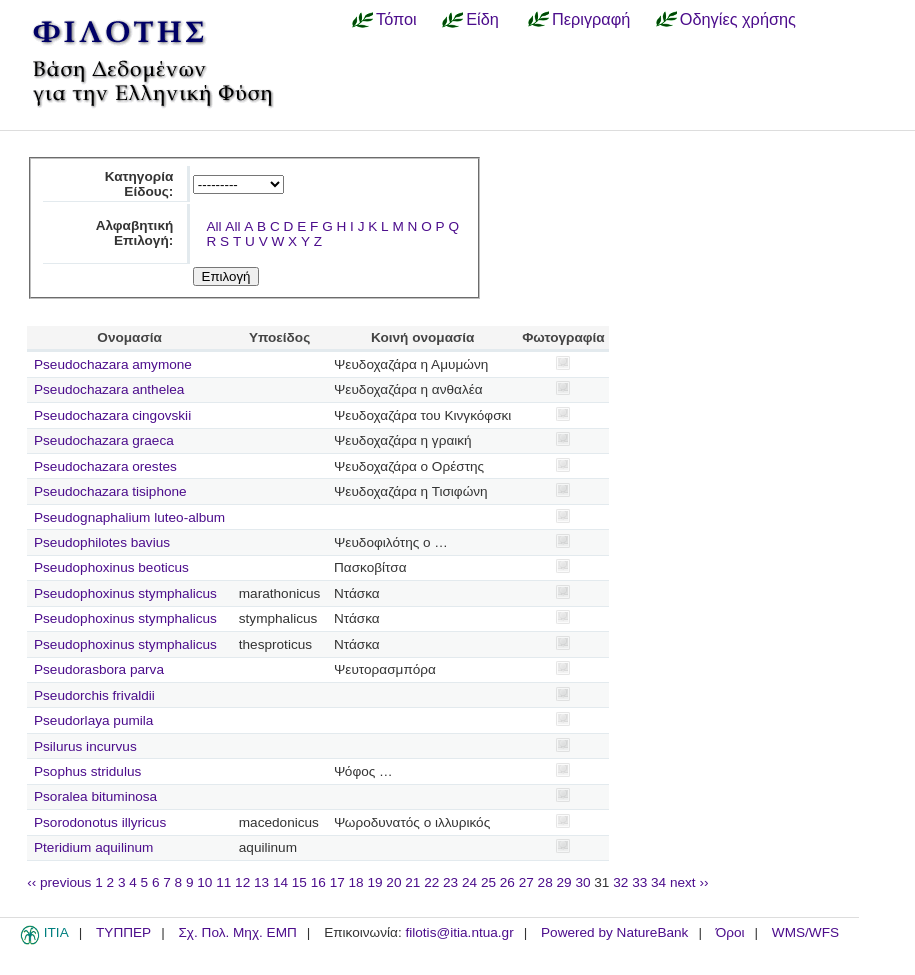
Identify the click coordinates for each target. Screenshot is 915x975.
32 (620, 882)
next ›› (689, 882)
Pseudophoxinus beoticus (111, 567)
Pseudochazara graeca (104, 440)
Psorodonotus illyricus (100, 822)
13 (261, 882)
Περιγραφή (591, 19)
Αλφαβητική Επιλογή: (135, 233)
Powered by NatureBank (614, 932)
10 (204, 882)
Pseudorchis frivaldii (94, 695)
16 (318, 882)
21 (412, 882)
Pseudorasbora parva (99, 669)
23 (450, 882)
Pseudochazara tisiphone (110, 491)
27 (526, 882)
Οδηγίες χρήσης (738, 19)
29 (564, 882)
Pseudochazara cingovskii (112, 415)
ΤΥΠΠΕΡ (123, 932)
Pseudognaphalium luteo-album (129, 517)
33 (639, 882)
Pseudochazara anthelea (109, 389)
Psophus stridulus (87, 771)
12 (242, 882)
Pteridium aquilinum (93, 847)
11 (223, 882)
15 (299, 882)
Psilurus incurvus (85, 746)
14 (280, 882)
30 (582, 882)
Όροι (730, 932)
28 (545, 882)
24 (469, 882)
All (213, 226)
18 (356, 882)
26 (507, 882)
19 (374, 882)
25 (488, 882)
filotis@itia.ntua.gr (459, 932)
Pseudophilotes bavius (102, 542)
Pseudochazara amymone (113, 364)
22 (431, 882)
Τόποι (396, 19)
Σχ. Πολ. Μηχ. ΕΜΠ (237, 932)
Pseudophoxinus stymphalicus (125, 593)
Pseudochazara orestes (105, 466)
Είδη (482, 19)
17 (337, 882)
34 (658, 882)
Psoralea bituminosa (95, 796)
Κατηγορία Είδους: (139, 184)
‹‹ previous (59, 882)
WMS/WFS (805, 932)
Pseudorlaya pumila (93, 720)
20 (393, 882)
